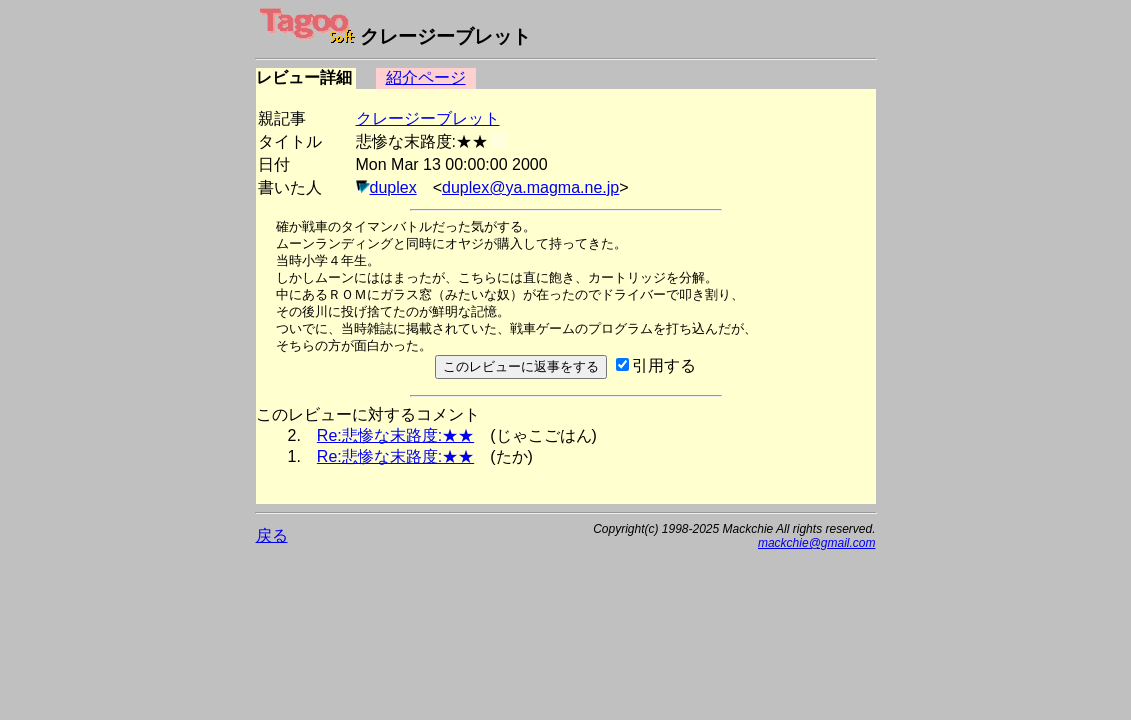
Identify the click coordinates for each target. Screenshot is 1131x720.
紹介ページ (426, 77)
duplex (393, 187)
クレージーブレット (428, 118)
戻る (272, 535)
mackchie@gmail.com (817, 543)
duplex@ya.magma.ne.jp (530, 187)
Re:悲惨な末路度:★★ (395, 435)
